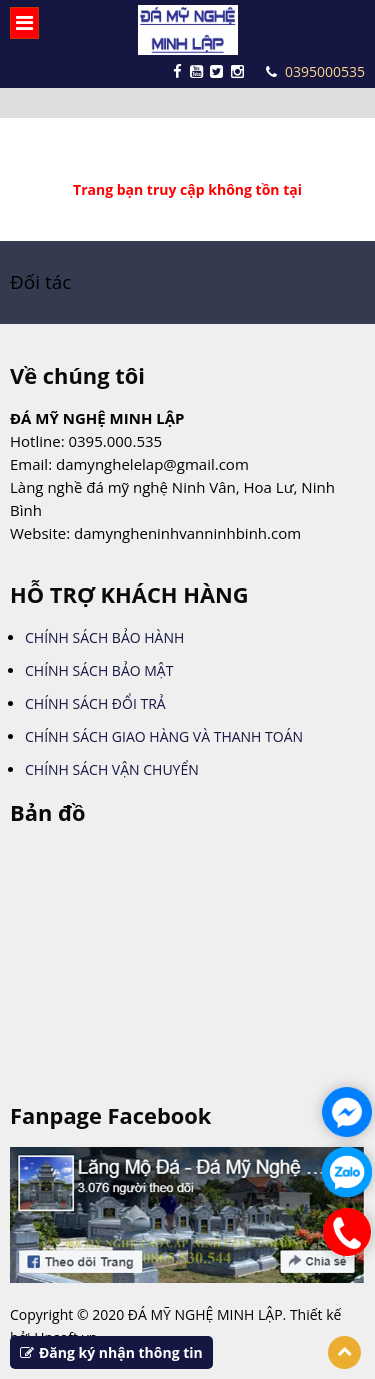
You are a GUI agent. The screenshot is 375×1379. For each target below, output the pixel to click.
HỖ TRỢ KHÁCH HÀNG (129, 594)
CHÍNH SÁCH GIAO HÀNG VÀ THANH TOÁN (164, 736)
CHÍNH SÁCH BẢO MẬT (99, 670)
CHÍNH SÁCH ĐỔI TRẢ (95, 703)
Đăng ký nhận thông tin (111, 1352)
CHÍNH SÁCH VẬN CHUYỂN (112, 769)
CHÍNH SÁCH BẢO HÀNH (104, 637)
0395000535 (315, 71)
